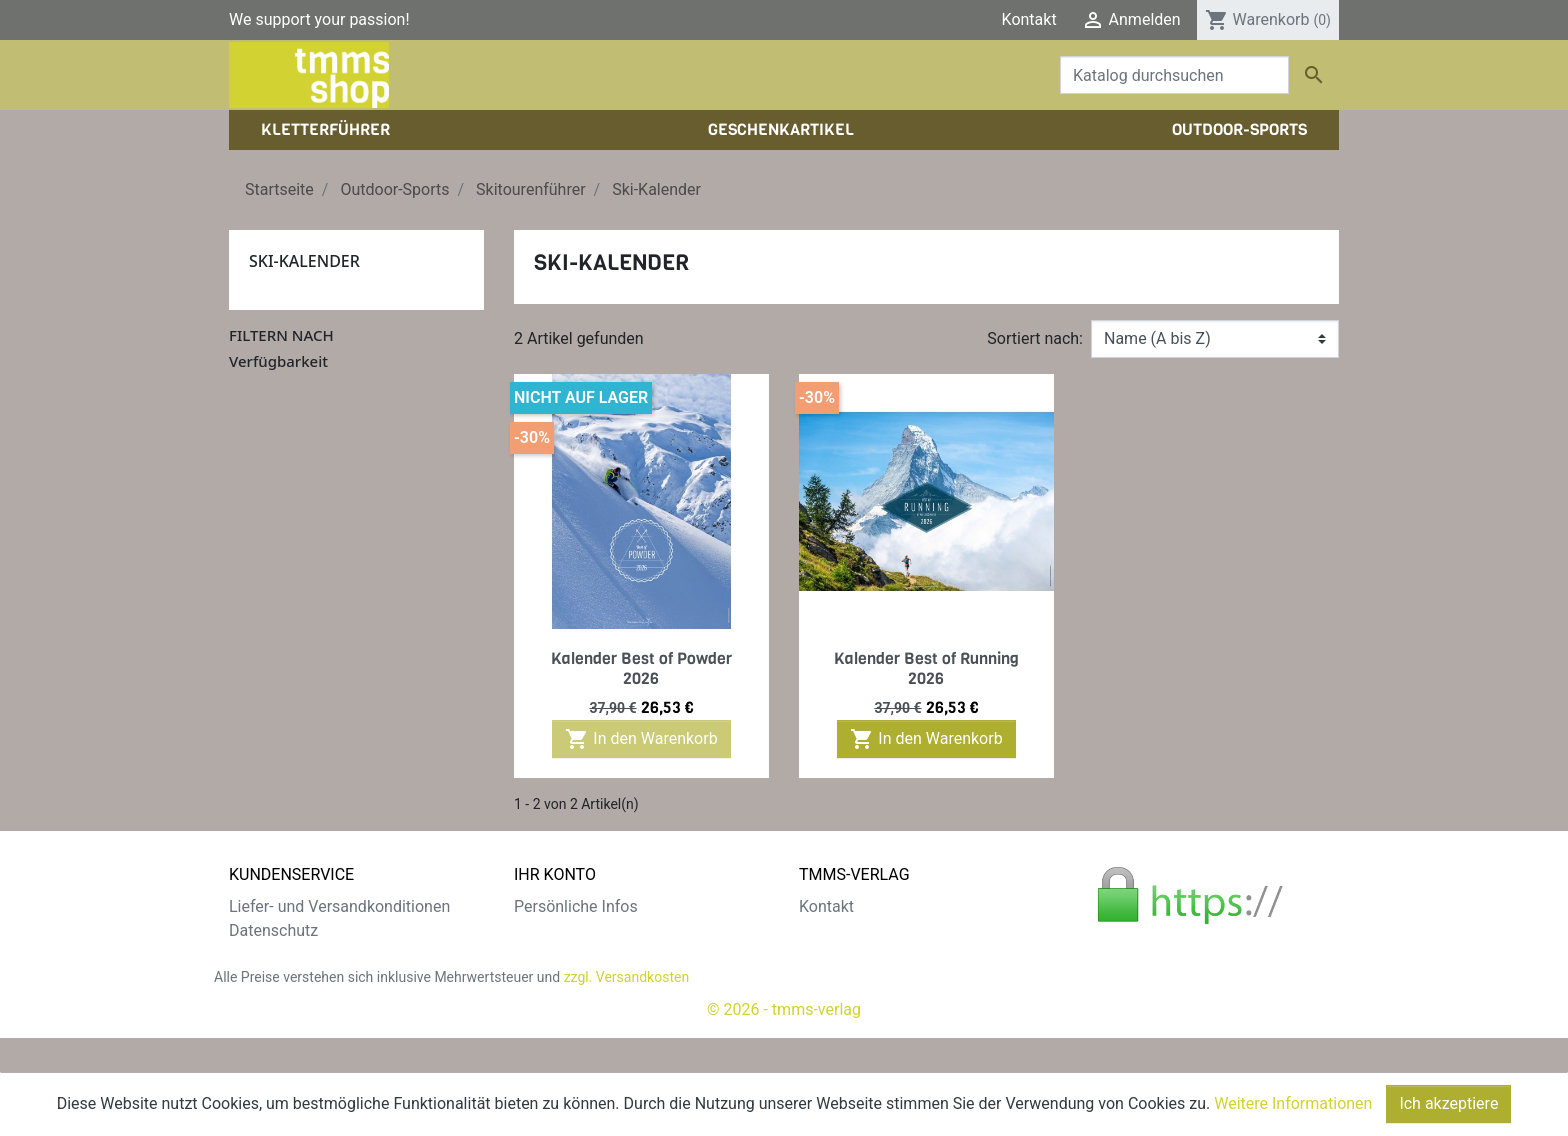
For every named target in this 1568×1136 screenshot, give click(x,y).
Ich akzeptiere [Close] (1448, 1103)
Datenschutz (273, 930)
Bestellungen (560, 930)
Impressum (839, 954)
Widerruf (259, 978)
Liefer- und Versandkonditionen (339, 906)
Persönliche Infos (576, 906)
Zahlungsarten (280, 954)
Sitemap (258, 1026)
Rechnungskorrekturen (594, 954)
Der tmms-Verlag (859, 930)
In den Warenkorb (641, 739)
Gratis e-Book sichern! (306, 1002)
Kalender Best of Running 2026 (926, 668)
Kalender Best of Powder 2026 (641, 668)
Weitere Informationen (1293, 1103)
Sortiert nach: (1035, 338)
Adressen (547, 978)
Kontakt (1029, 19)
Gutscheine (554, 1002)
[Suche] (1174, 75)
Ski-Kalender (304, 261)
